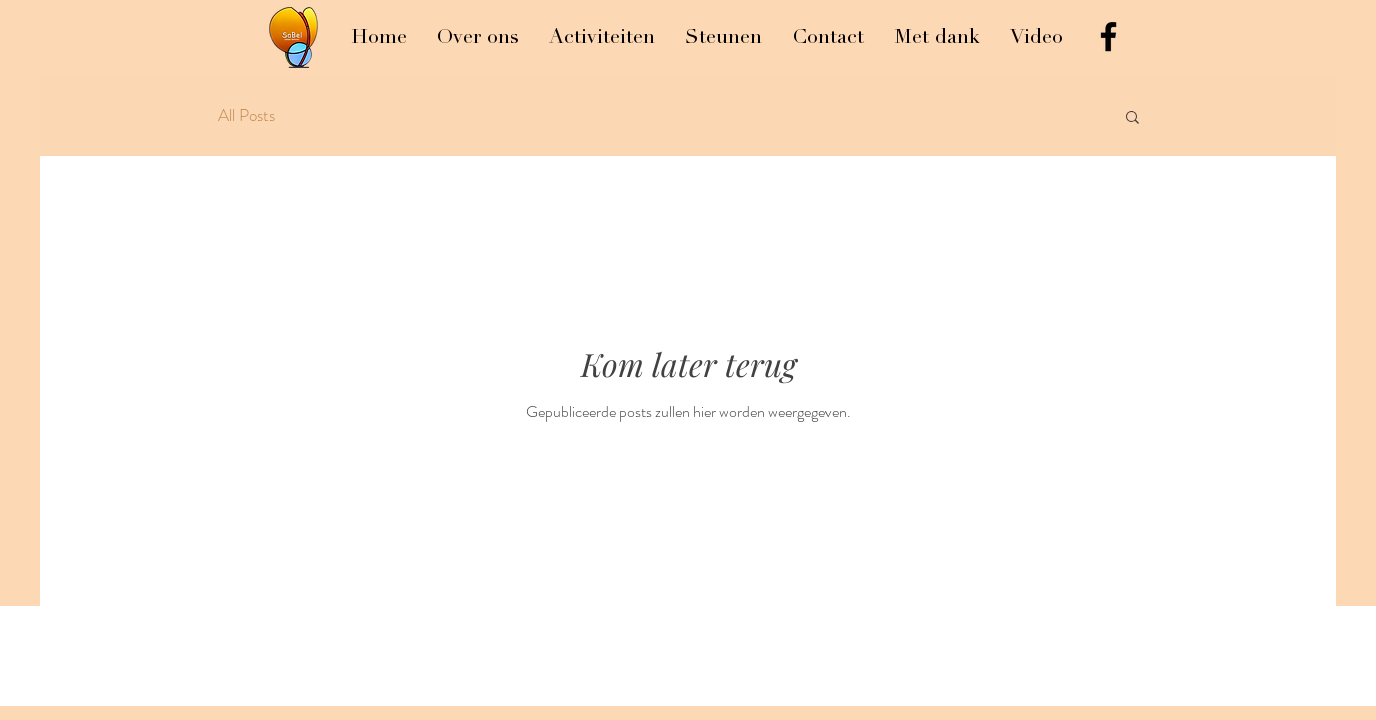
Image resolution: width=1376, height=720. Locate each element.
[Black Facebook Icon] (1108, 36)
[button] (1132, 118)
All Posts (246, 115)
